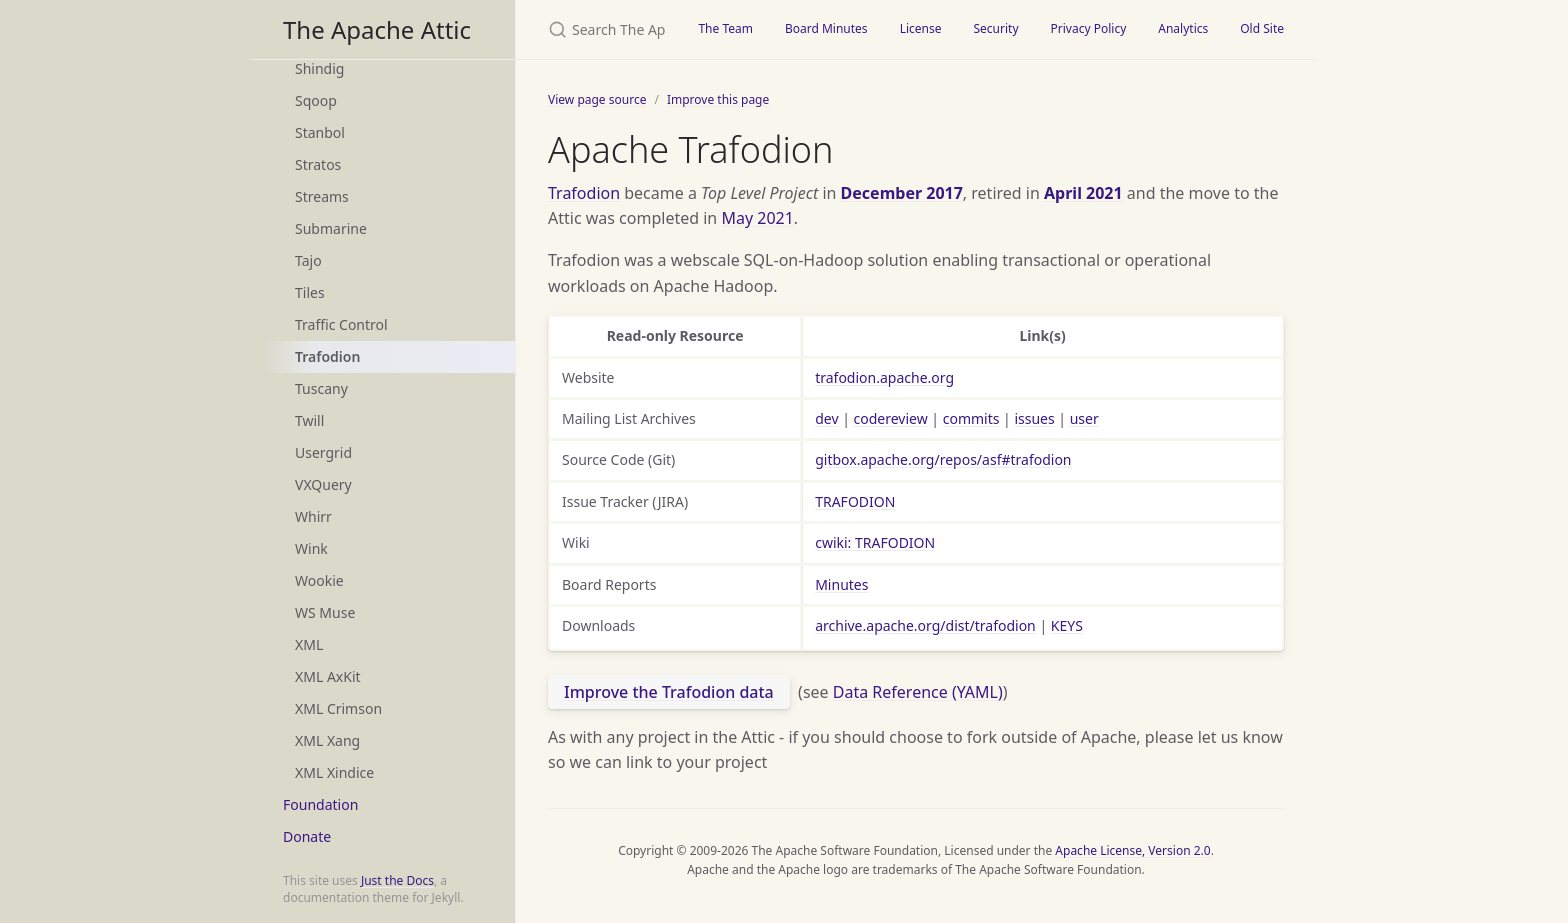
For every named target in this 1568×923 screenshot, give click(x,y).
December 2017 (902, 193)
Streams (322, 196)
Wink (311, 548)
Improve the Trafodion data (669, 692)
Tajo (308, 260)
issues (1034, 418)
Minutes (841, 584)
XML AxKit (328, 676)
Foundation (320, 804)
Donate (307, 836)
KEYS (1067, 625)
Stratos (318, 164)
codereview (891, 418)
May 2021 (757, 218)
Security (995, 28)
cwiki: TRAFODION (875, 542)
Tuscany (321, 388)
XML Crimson (338, 708)
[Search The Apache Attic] (599, 29)
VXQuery (323, 484)
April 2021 (1083, 193)
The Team (725, 28)
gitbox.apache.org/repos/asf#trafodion (943, 459)
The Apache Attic (377, 29)
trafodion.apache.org (884, 377)
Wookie (319, 580)
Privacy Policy (1089, 28)
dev (826, 418)
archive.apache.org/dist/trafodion (925, 625)
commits (971, 418)
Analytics (1183, 28)
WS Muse (325, 612)
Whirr (313, 516)
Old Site (1262, 28)
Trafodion (327, 356)
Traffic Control (341, 324)
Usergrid (323, 452)
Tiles (310, 292)
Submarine (331, 228)
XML (309, 644)
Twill (309, 420)
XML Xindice (334, 772)
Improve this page (718, 99)
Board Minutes (826, 28)
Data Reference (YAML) (918, 692)
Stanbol (320, 132)
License (921, 28)
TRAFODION (855, 501)
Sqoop (316, 100)
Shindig (319, 68)
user (1084, 418)
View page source (597, 99)
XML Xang (327, 740)
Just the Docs (397, 880)
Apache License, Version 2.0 (1132, 850)
